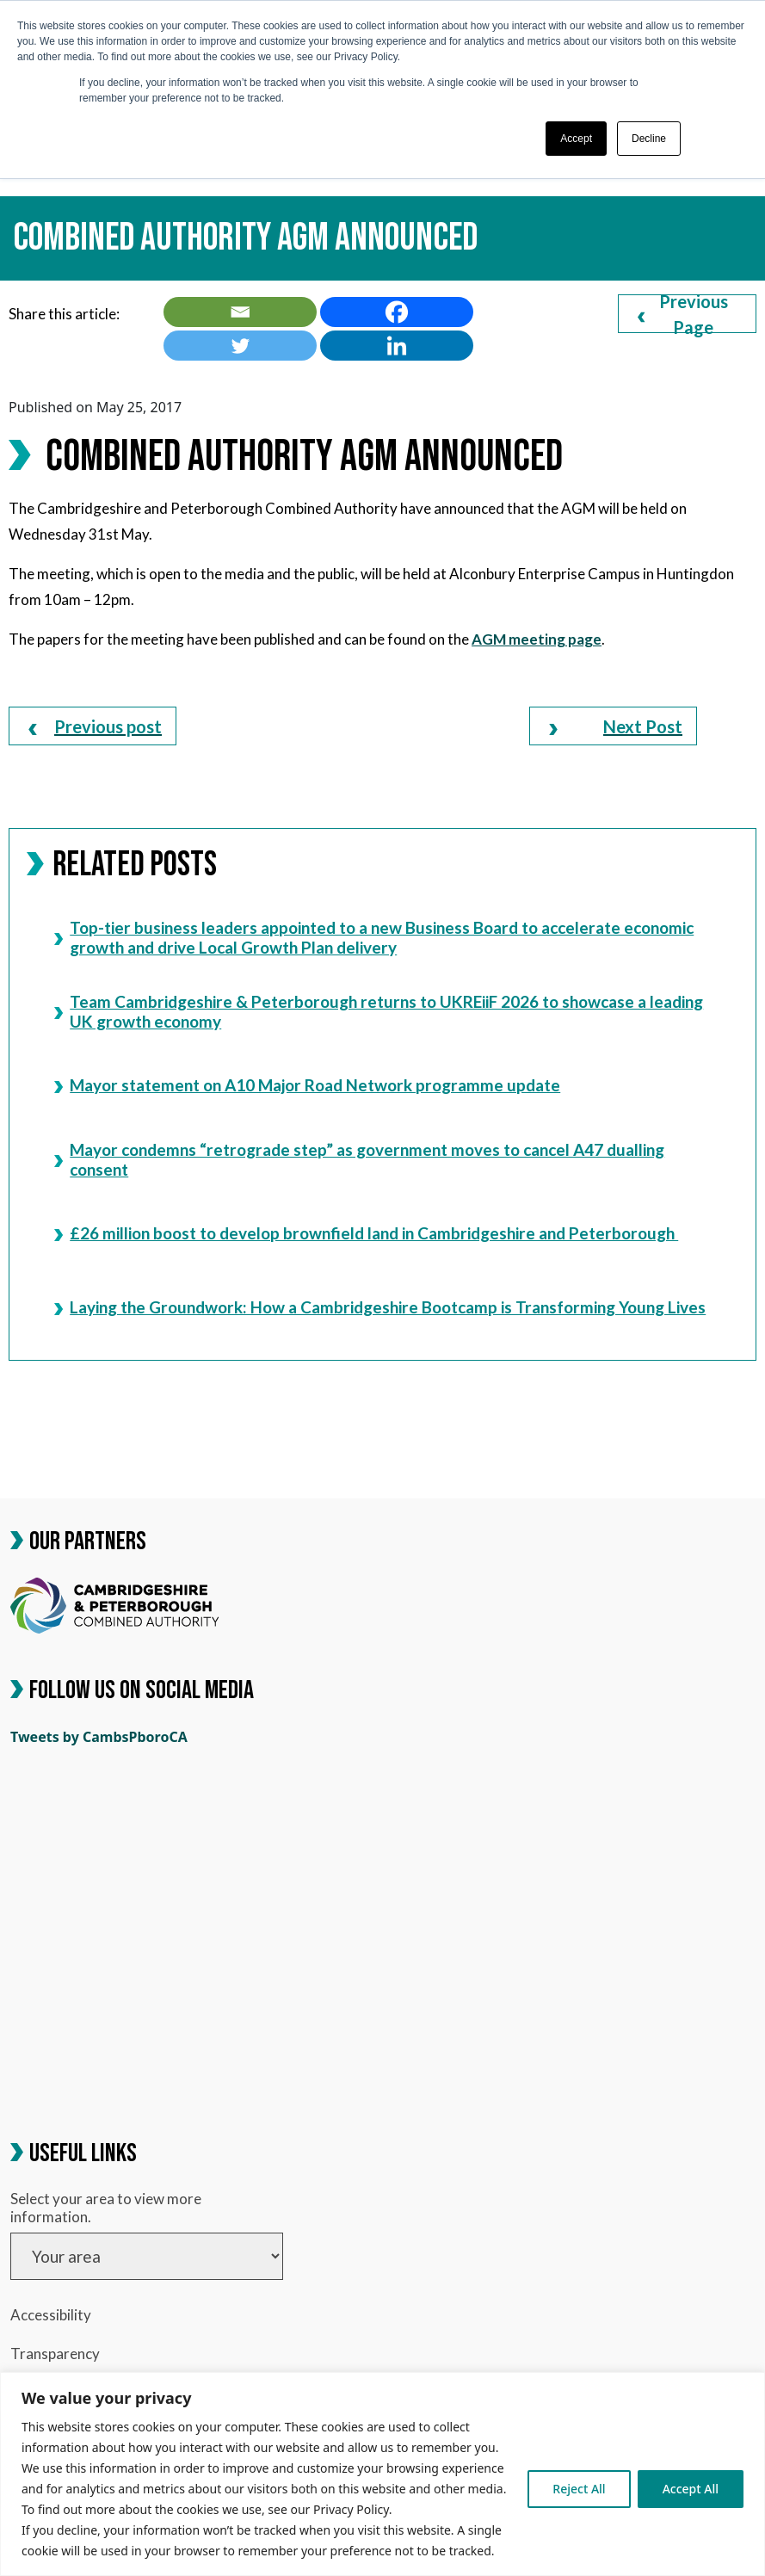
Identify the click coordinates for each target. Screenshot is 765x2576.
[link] (240, 312)
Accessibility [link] (50, 2315)
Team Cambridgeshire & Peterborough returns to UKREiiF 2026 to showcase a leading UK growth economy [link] (378, 1010)
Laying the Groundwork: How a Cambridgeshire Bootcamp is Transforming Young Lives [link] (380, 1307)
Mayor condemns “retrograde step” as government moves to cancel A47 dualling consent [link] (359, 1159)
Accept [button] (576, 139)
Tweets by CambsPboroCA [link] (99, 1736)
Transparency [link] (55, 2353)
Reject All (578, 2488)
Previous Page (683, 313)
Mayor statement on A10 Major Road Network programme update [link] (307, 1085)
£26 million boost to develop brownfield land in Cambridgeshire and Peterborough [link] (366, 1233)
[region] (382, 2474)
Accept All (691, 2488)
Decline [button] (649, 139)
